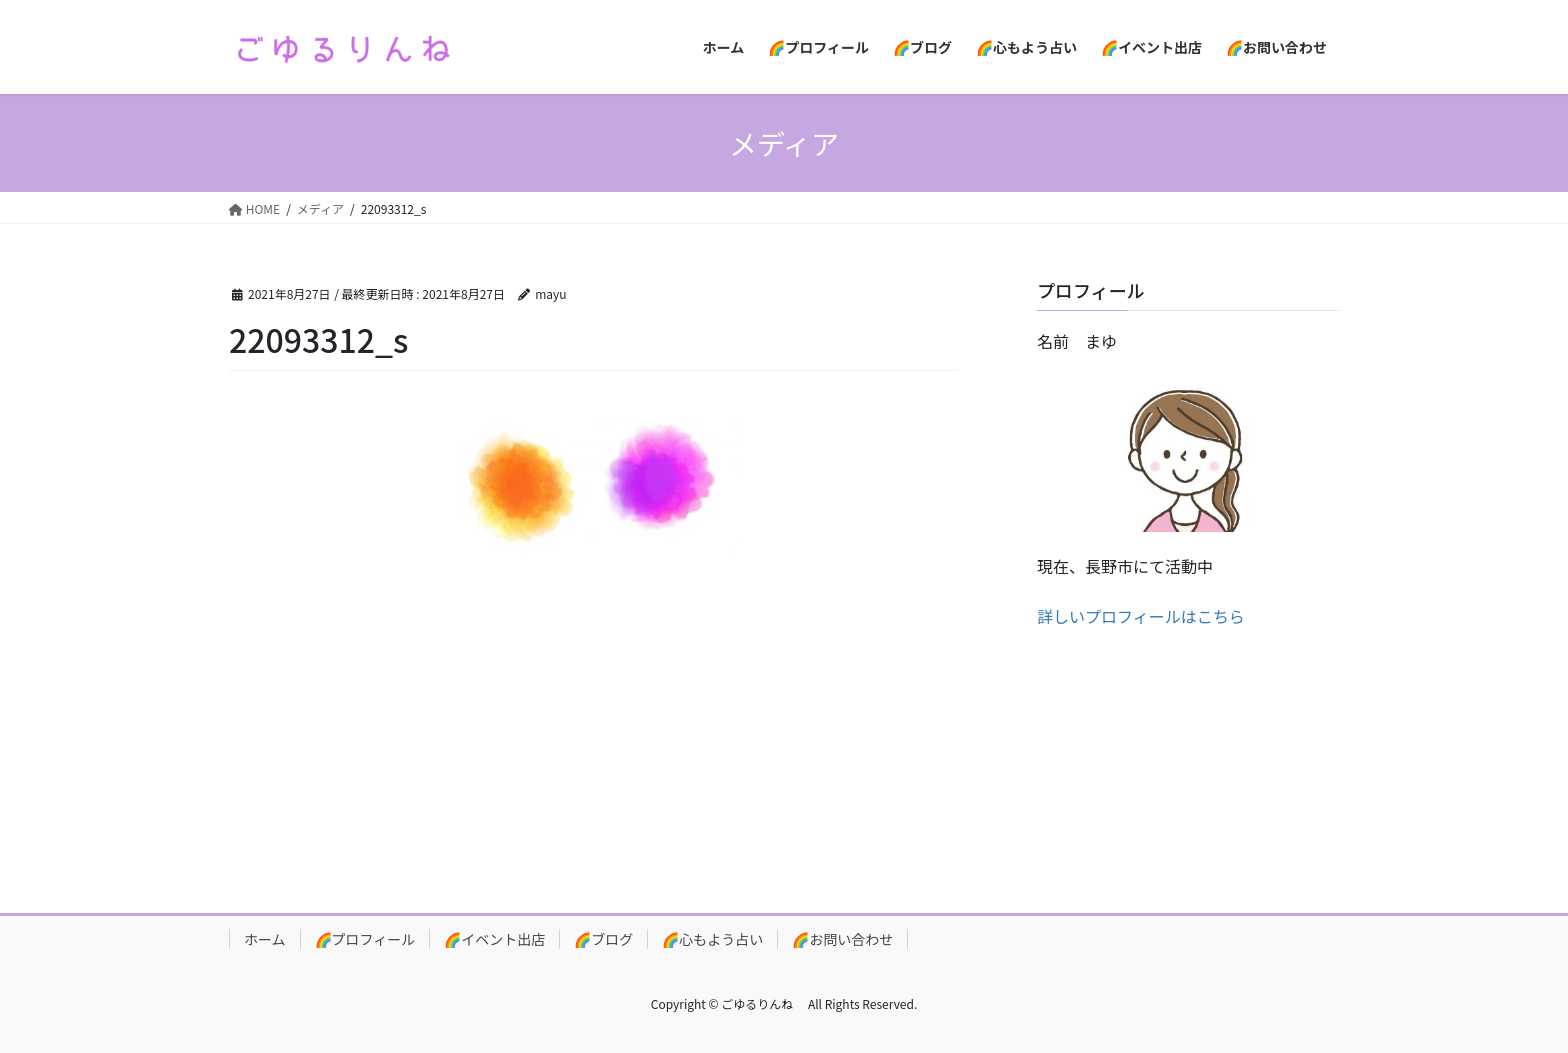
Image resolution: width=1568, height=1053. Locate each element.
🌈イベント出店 (494, 939)
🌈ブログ (603, 939)
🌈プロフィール (365, 939)
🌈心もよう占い (712, 939)
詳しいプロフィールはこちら (1141, 616)
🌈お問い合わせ (842, 939)
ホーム (265, 939)
